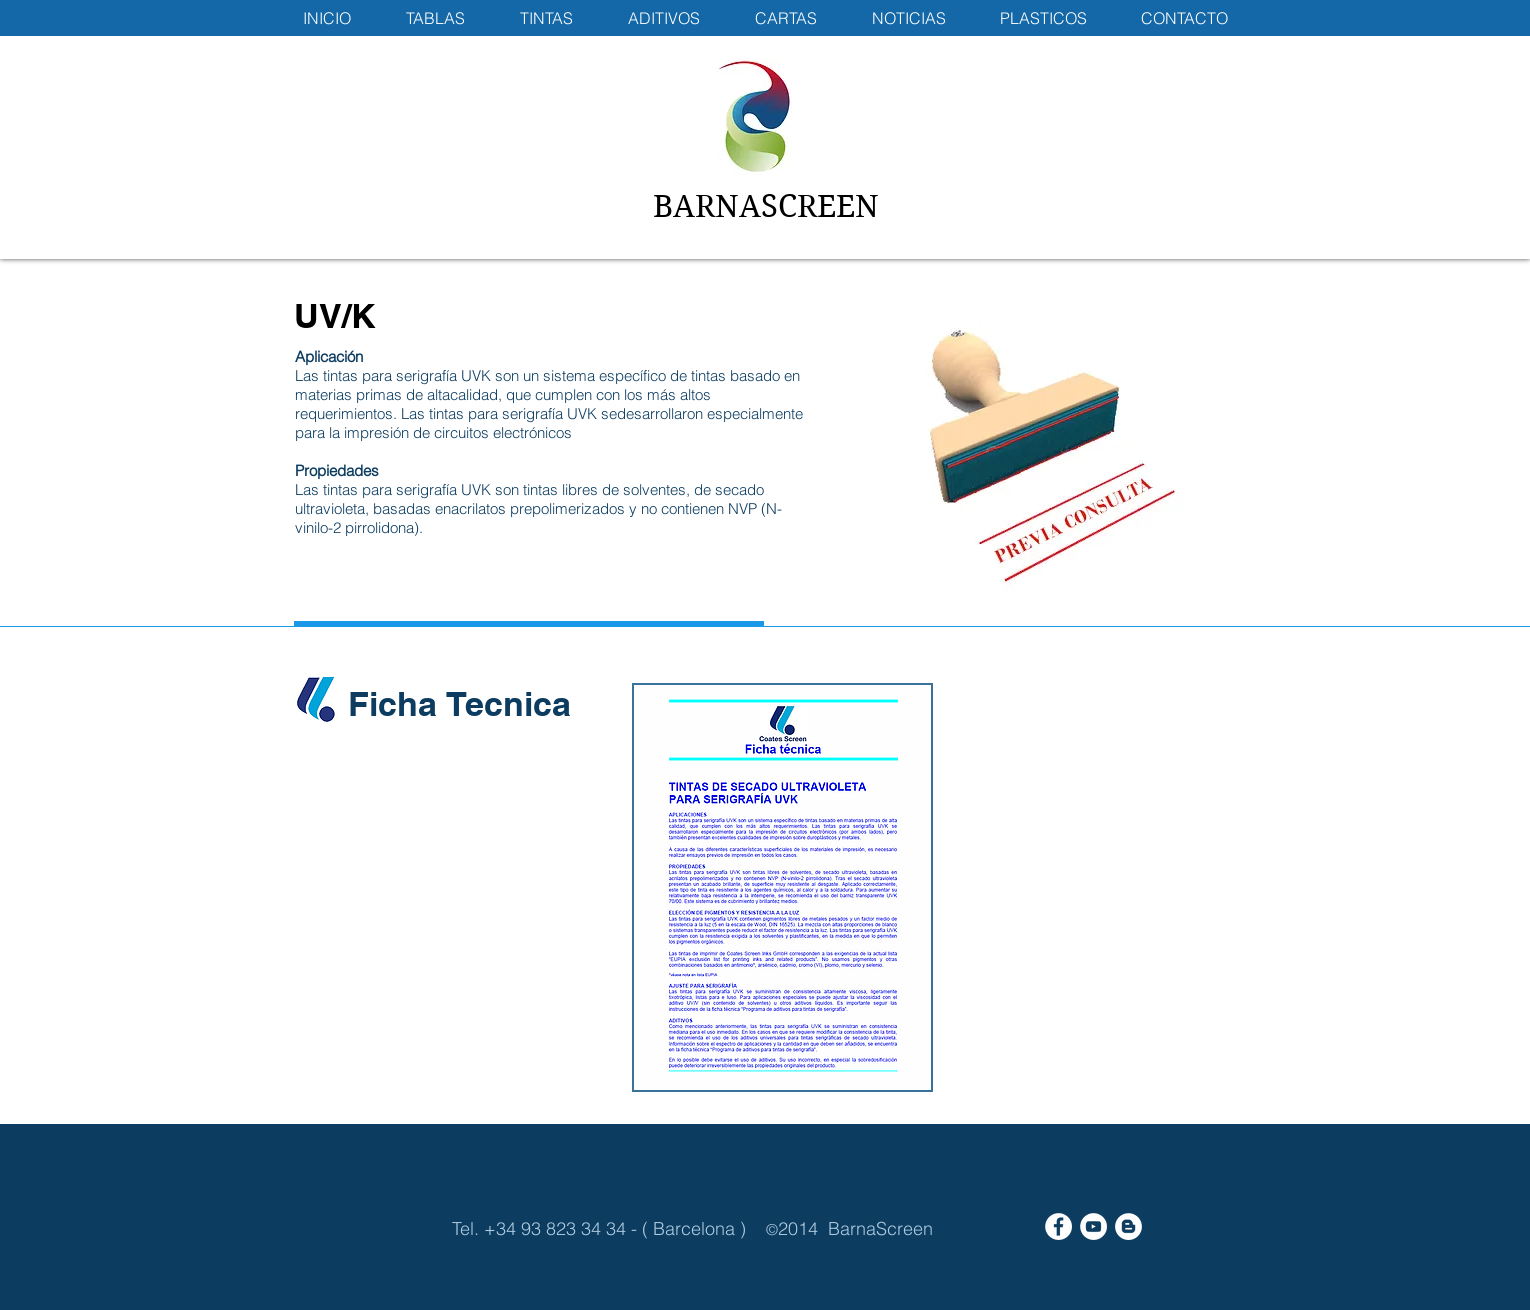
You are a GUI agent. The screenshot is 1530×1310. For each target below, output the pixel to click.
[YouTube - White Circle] (1093, 1226)
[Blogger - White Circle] (1128, 1226)
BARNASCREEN (766, 206)
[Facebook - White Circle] (1058, 1226)
